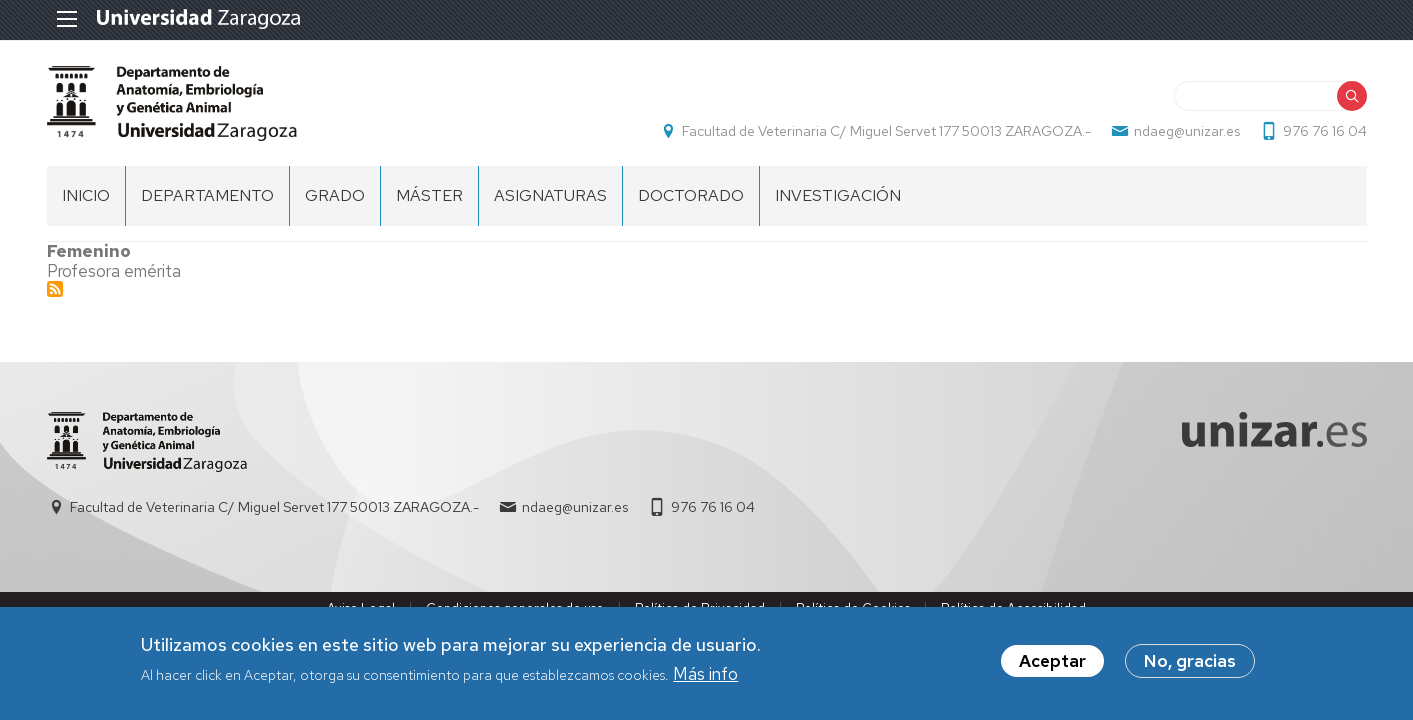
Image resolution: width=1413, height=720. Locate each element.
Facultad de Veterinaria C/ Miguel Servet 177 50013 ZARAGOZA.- (886, 131)
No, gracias (1190, 661)
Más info (705, 674)
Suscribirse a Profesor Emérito (55, 289)
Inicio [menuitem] (86, 195)
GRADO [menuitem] (335, 195)
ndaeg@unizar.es (1187, 131)
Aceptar (1052, 661)
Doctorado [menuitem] (691, 195)
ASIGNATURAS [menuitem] (550, 195)
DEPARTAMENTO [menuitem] (207, 195)
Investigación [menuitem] (838, 195)
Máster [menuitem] (429, 195)
